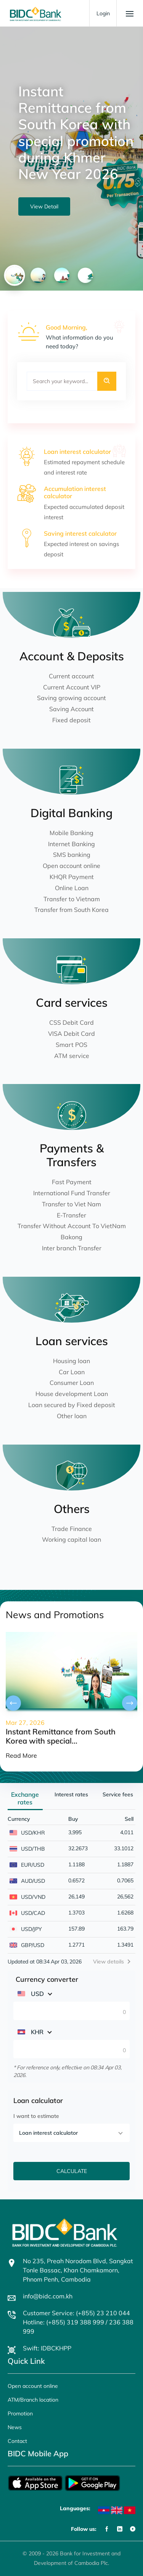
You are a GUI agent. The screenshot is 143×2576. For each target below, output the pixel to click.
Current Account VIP (71, 687)
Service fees (118, 1794)
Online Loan (71, 888)
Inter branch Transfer (71, 1248)
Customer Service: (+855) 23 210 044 (76, 2313)
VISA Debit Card (71, 1033)
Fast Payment (72, 1182)
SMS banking (71, 854)
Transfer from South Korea (71, 909)
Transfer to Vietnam (71, 899)
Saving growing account (71, 698)
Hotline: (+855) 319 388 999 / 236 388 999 (78, 2326)
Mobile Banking (71, 833)
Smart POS (71, 1044)
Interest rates (71, 1794)
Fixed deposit (71, 720)
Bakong (71, 1237)
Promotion (20, 2413)
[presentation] (13, 1703)
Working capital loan (71, 1539)
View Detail (44, 206)
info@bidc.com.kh (47, 2296)
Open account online (71, 866)
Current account (71, 676)
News (15, 2427)
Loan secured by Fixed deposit (71, 1405)
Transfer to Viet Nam (71, 1204)
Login (103, 13)
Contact (17, 2441)
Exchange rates (25, 1798)
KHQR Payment (72, 877)
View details (108, 1961)
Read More (21, 1755)
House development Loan (71, 1394)
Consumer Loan (72, 1382)
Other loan (72, 1416)
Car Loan (72, 1372)
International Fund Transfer (71, 1193)
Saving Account (71, 709)
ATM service (71, 1056)
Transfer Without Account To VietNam (72, 1226)
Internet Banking (71, 844)
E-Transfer (71, 1215)
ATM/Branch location (33, 2399)
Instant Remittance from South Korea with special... (61, 1736)
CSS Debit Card (71, 1022)
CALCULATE (71, 2171)
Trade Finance (71, 1529)
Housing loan (71, 1361)
